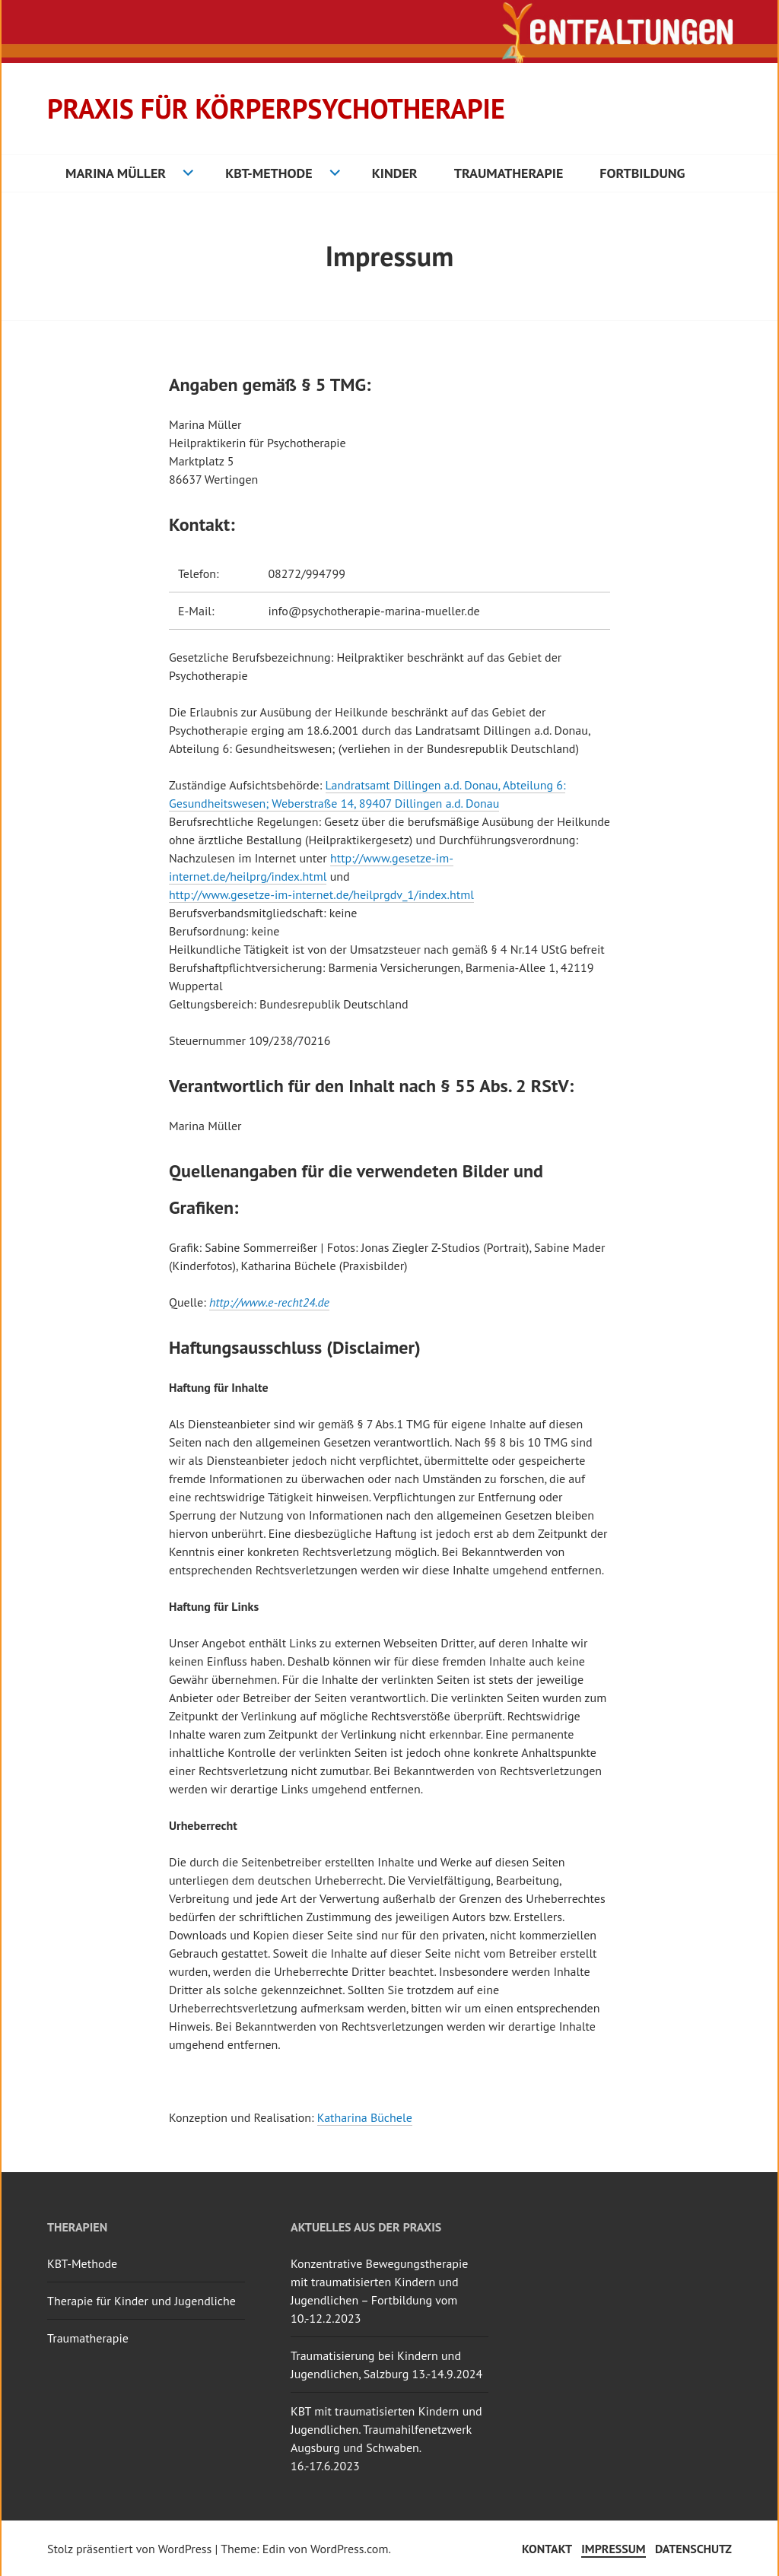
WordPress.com (349, 2548)
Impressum (613, 2548)
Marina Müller (115, 173)
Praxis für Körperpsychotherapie (276, 108)
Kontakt (547, 2548)
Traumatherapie (509, 173)
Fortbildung (642, 173)
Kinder (395, 173)
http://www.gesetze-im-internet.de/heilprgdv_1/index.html (321, 894)
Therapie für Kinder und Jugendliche (141, 2300)
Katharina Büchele (364, 2117)
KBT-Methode (269, 173)
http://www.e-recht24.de (269, 1302)
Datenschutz (693, 2548)
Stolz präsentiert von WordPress (129, 2548)
